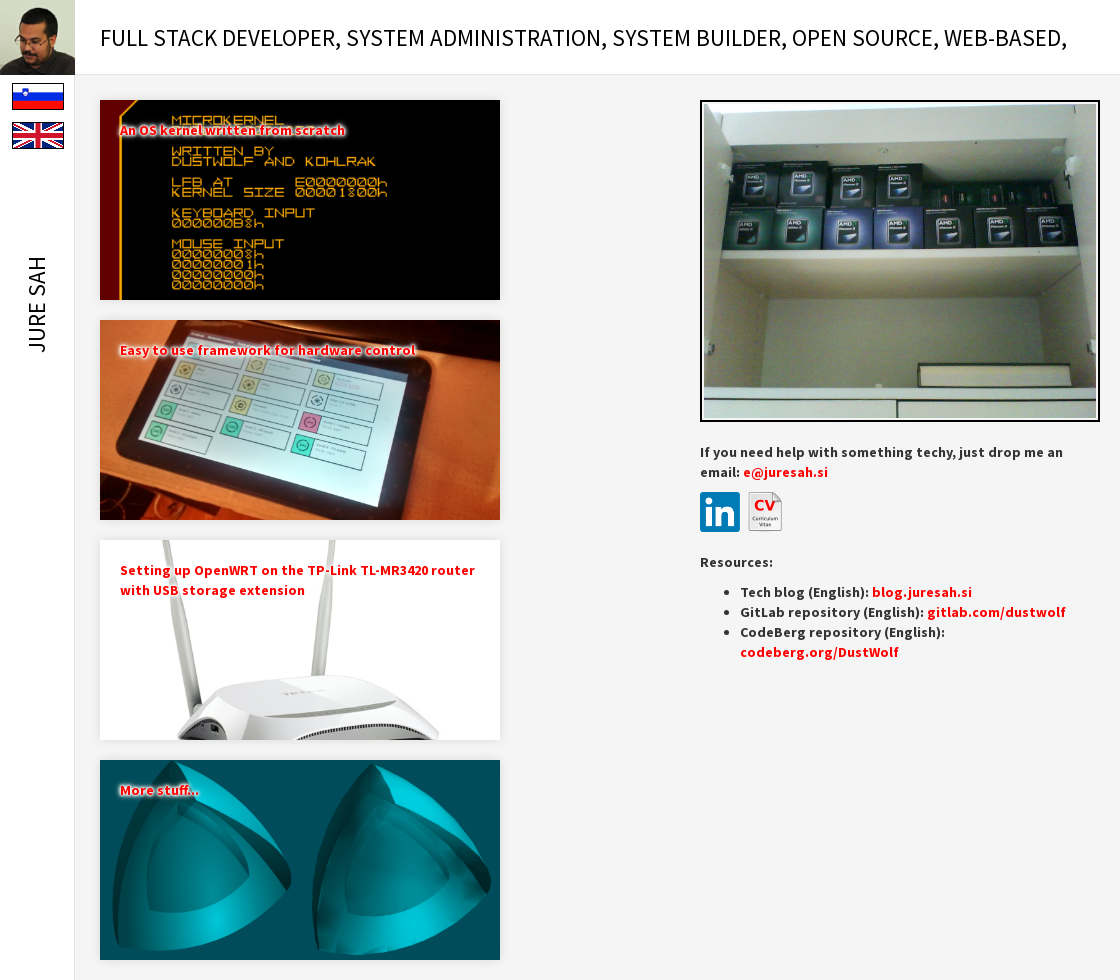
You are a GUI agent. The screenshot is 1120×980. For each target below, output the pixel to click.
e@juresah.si (785, 472)
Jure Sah (36, 304)
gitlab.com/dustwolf (996, 612)
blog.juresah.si (922, 592)
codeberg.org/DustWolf (819, 652)
